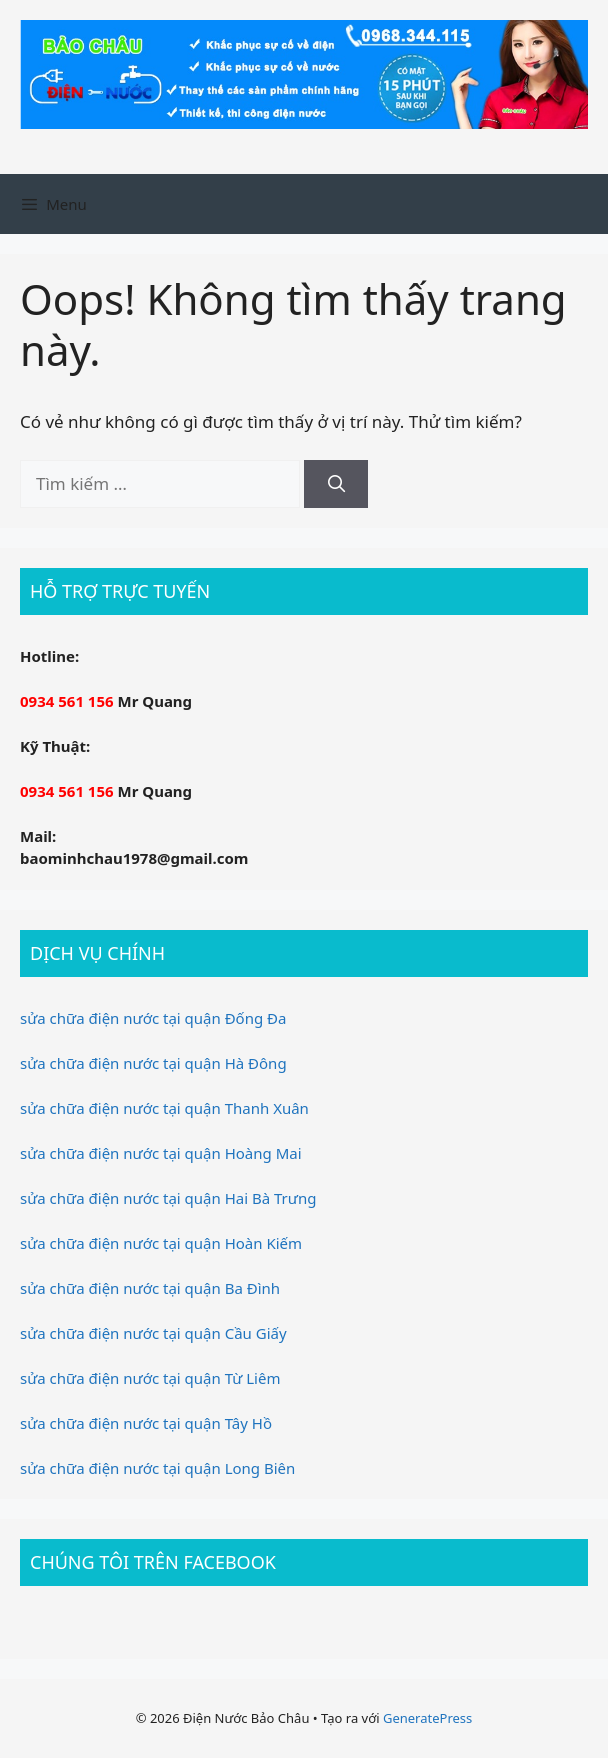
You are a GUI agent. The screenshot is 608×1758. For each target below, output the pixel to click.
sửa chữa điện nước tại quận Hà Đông (153, 1063)
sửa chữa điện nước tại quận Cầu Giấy (153, 1333)
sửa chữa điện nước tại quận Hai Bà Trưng (168, 1198)
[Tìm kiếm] (336, 484)
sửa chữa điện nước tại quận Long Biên (157, 1468)
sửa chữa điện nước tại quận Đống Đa (153, 1018)
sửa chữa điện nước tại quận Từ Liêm (150, 1378)
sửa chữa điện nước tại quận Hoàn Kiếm (161, 1243)
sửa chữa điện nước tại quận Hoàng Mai (161, 1153)
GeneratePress (427, 1718)
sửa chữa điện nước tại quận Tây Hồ (146, 1423)
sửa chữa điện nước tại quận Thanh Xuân (164, 1108)
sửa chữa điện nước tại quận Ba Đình (150, 1288)
